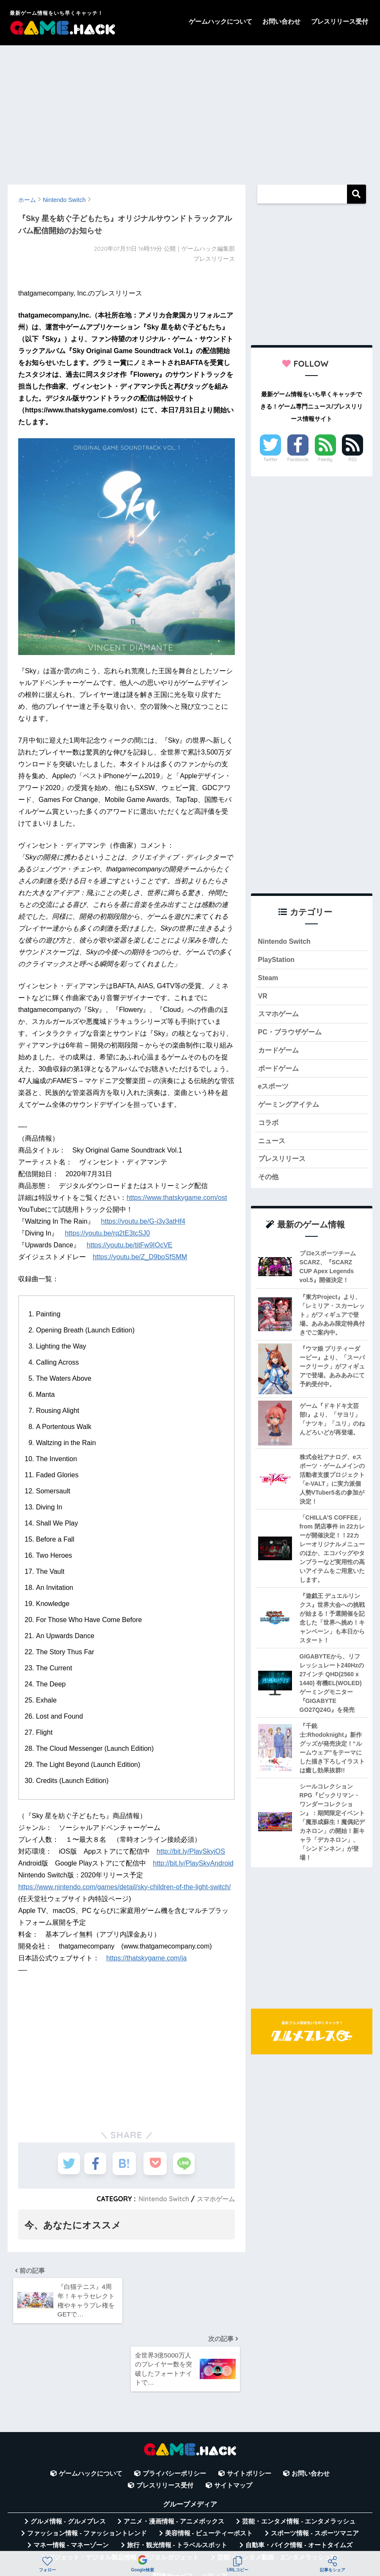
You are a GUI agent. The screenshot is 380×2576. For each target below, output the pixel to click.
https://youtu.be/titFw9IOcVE (130, 1245)
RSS (352, 459)
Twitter (270, 459)
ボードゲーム (279, 1074)
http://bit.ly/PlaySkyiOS (191, 1851)
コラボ (269, 1130)
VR (263, 998)
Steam (268, 980)
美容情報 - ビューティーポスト (209, 2468)
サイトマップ (233, 2421)
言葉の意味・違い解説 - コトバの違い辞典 (250, 2528)
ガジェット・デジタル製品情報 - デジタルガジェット (123, 2493)
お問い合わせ (281, 21)
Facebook (297, 459)
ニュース (272, 1148)
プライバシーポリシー (174, 2409)
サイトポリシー (249, 2409)
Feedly (325, 459)
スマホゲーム (214, 2199)
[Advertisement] (190, 111)
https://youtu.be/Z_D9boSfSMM (140, 1256)
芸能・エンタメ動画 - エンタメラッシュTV (277, 2493)
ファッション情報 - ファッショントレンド (87, 2468)
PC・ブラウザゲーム (291, 1036)
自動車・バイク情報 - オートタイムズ (298, 2481)
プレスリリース (283, 1168)
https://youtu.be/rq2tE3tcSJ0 (107, 1233)
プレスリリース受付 (339, 21)
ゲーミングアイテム (290, 1111)
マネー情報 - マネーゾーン (71, 2481)
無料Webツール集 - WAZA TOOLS (124, 2528)
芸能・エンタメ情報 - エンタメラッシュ (298, 2457)
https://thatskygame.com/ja (146, 1958)
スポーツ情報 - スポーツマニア (315, 2468)
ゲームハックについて (220, 21)
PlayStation (277, 961)
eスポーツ (274, 1092)
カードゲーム (279, 1054)
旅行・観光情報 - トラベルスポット (177, 2481)
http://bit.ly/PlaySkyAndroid (193, 1863)
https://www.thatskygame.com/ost (177, 1197)
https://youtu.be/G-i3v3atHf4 (143, 1221)
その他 (269, 1186)
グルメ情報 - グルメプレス (68, 2457)
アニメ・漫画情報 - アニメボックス (174, 2457)
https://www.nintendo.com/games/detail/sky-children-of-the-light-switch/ (124, 1887)
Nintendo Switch (160, 2199)
